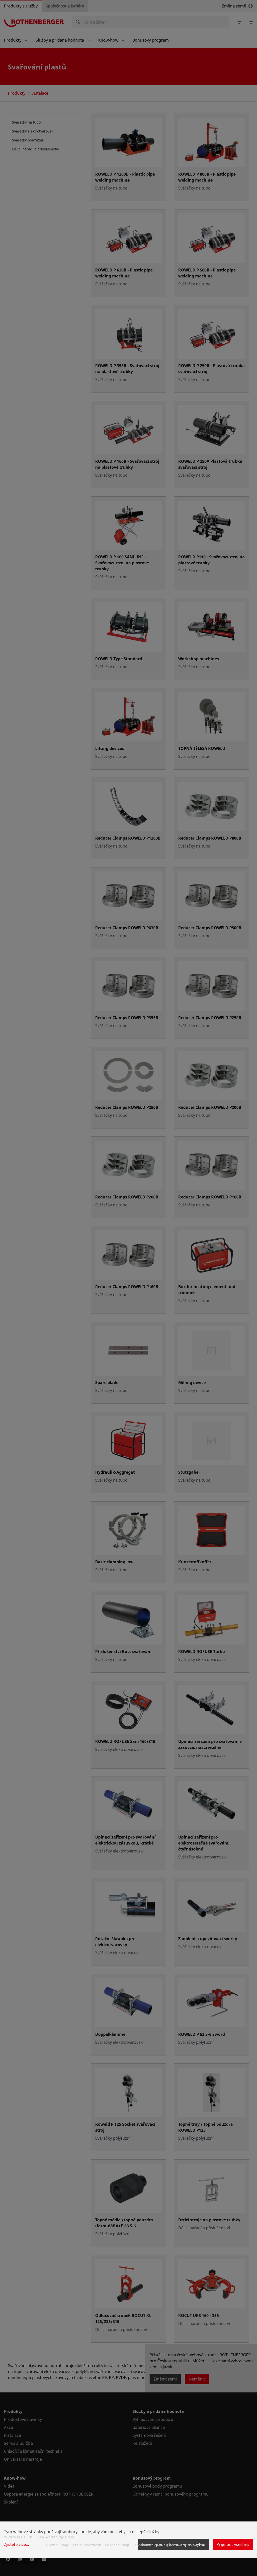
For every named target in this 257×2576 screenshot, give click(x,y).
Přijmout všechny (233, 2544)
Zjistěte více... (16, 2544)
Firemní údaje (57, 2545)
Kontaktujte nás (147, 2545)
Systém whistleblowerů (184, 2545)
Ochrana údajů (117, 2545)
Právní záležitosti (87, 2545)
